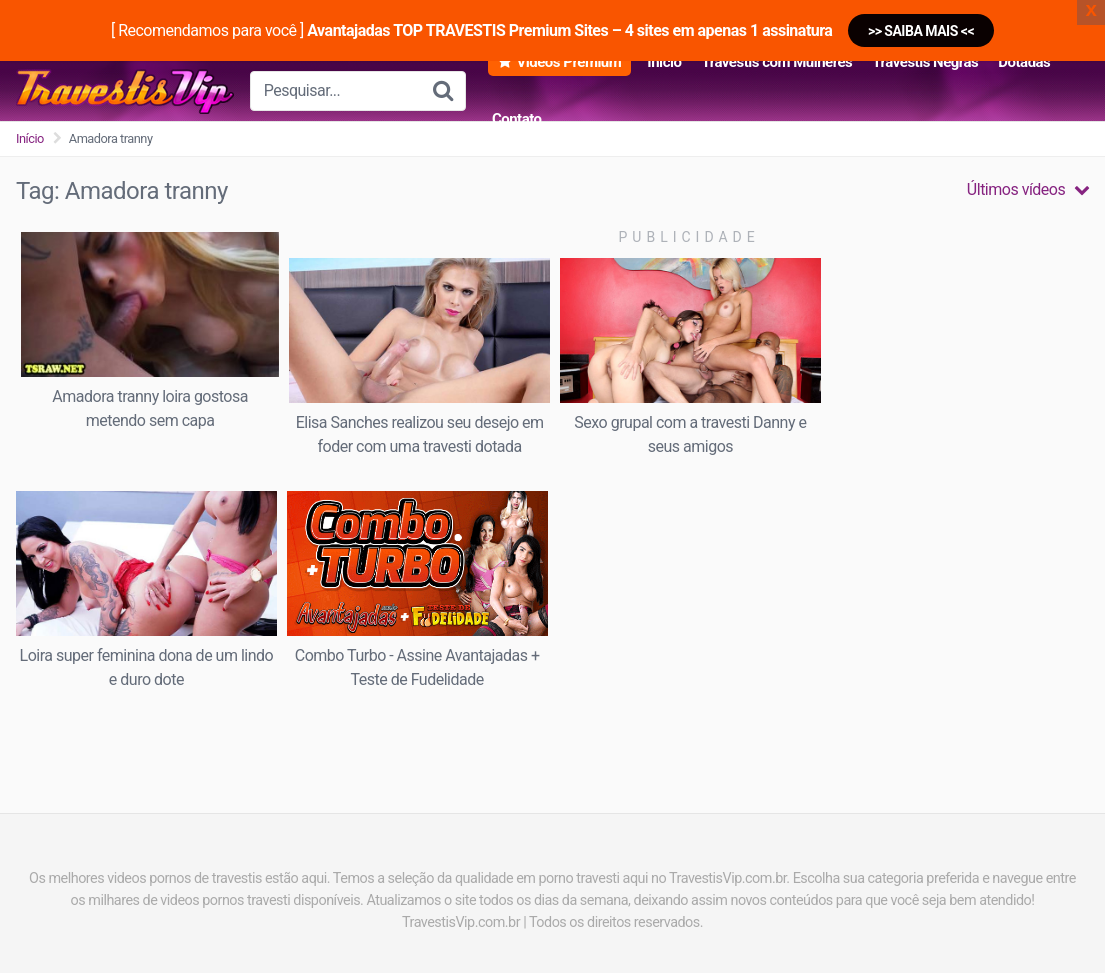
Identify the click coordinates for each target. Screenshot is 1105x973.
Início (664, 62)
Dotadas (1024, 62)
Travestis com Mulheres (776, 62)
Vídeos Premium (568, 62)
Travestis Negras (925, 62)
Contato (517, 119)
